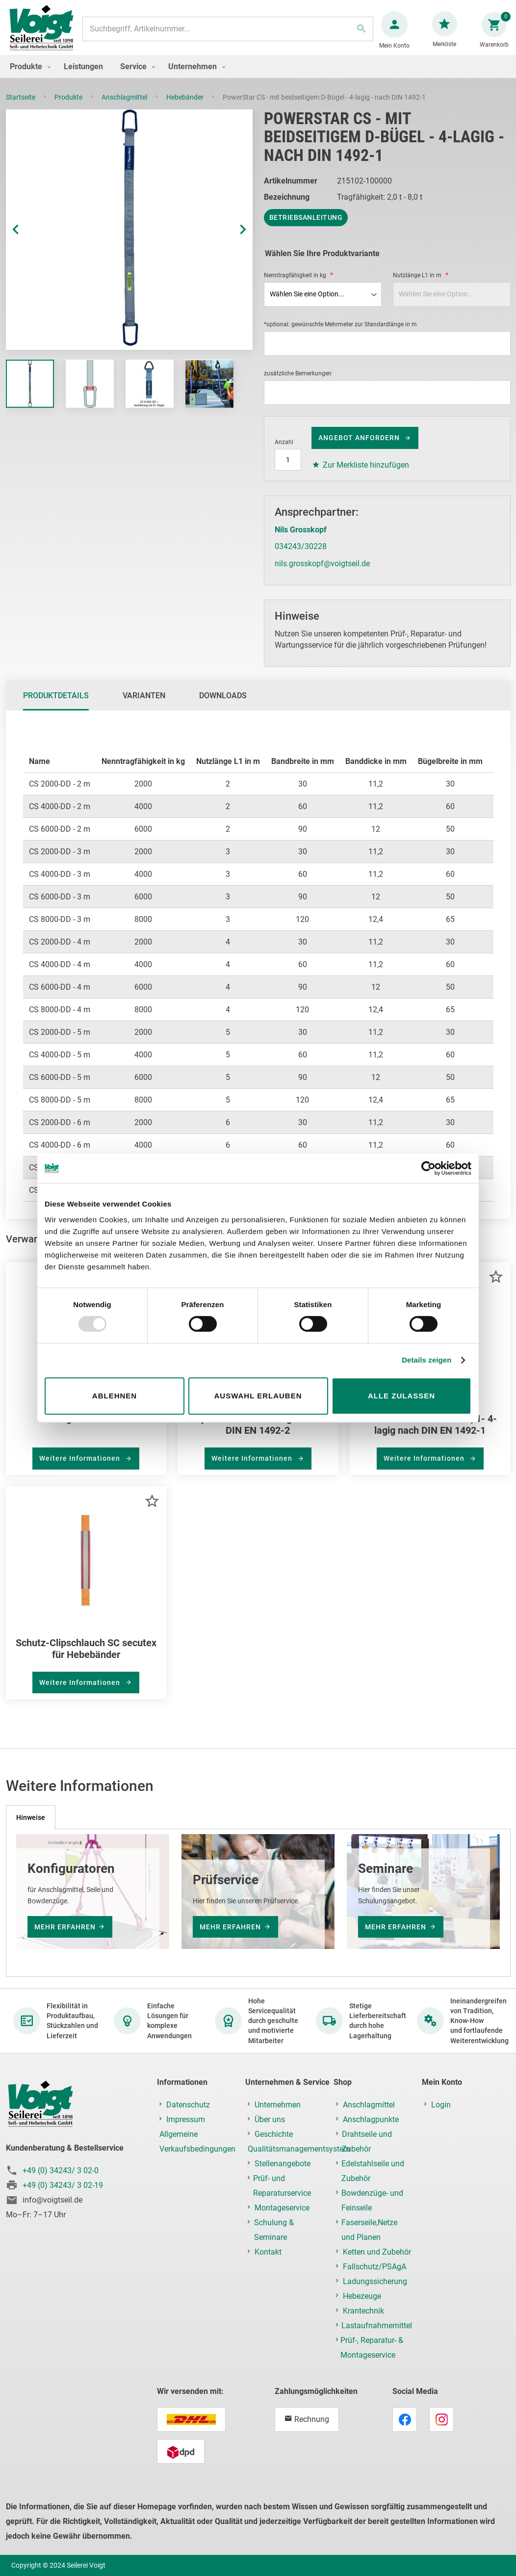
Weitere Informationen (80, 1468)
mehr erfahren (65, 1927)
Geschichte (274, 2134)
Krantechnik (363, 2310)
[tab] (56, 705)
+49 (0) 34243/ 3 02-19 (63, 2185)
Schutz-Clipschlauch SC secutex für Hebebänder (86, 1658)
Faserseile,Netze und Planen (369, 2230)
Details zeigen (426, 1360)
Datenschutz (188, 2104)
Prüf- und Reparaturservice (282, 2186)
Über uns (270, 2119)
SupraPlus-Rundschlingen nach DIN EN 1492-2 (258, 1434)
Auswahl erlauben (258, 1396)
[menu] (258, 76)
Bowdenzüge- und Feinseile (372, 2200)
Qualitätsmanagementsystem (299, 2149)
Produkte (69, 107)
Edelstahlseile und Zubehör (372, 2171)
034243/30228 (301, 556)
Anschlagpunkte (371, 2119)
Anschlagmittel (125, 107)
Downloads (223, 705)
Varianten (144, 705)
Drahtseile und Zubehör (367, 2141)
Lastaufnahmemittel (376, 2325)
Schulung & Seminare (274, 2230)
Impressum (185, 2119)
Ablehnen (114, 1396)
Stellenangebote (282, 2163)
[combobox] (227, 34)
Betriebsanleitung (306, 227)
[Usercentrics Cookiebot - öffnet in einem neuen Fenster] (428, 1168)
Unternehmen (278, 2104)
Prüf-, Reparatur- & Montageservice (371, 2348)
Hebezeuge (362, 2296)
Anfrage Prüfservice (85, 1428)
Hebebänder (185, 107)
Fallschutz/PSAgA (374, 2266)
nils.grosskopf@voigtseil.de (322, 573)
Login (441, 2104)
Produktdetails (56, 705)
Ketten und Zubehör (377, 2252)
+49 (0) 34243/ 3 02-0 (61, 2170)
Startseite (21, 107)
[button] (25, 239)
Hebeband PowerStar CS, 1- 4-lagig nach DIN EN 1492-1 (430, 1434)
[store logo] (45, 33)
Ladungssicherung (375, 2281)
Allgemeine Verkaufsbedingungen (197, 2141)
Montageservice (282, 2207)
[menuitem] (28, 76)
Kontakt (268, 2252)
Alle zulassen (401, 1396)
